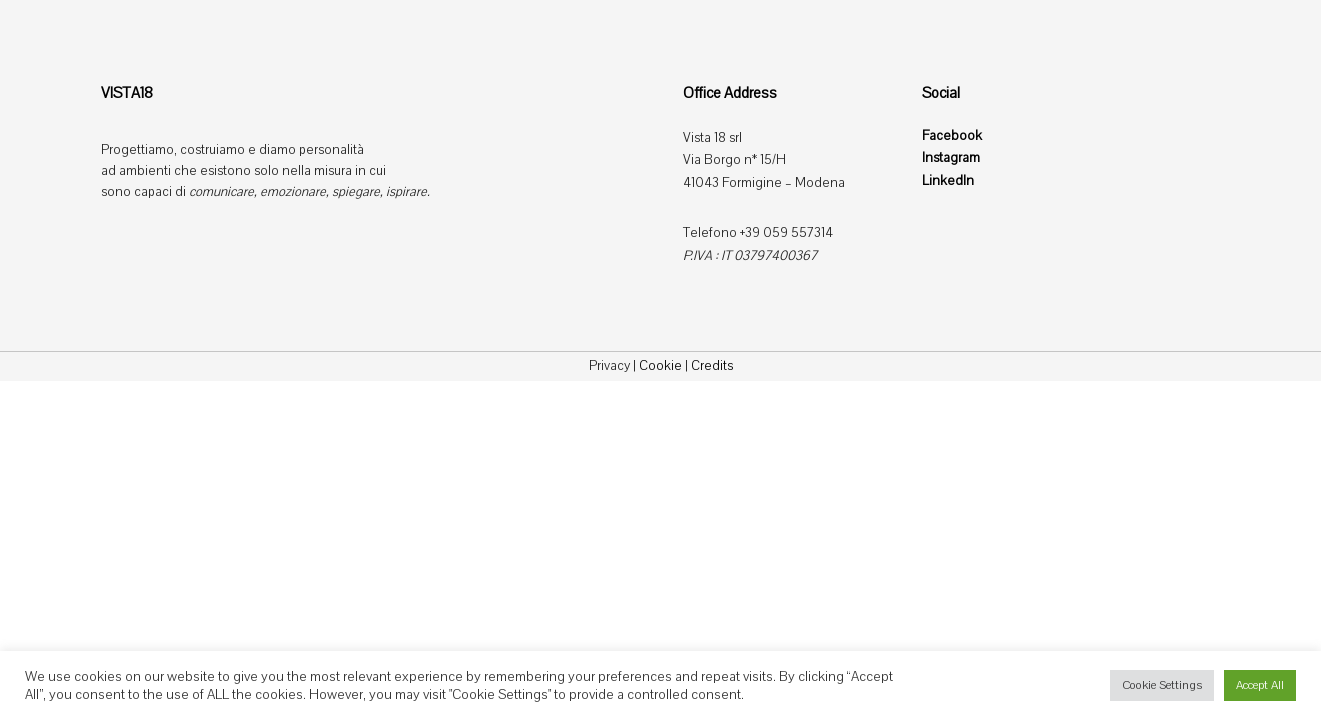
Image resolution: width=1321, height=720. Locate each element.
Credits (712, 366)
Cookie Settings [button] (1162, 685)
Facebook (952, 136)
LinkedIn (948, 181)
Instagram (951, 158)
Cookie (660, 366)
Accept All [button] (1260, 685)
